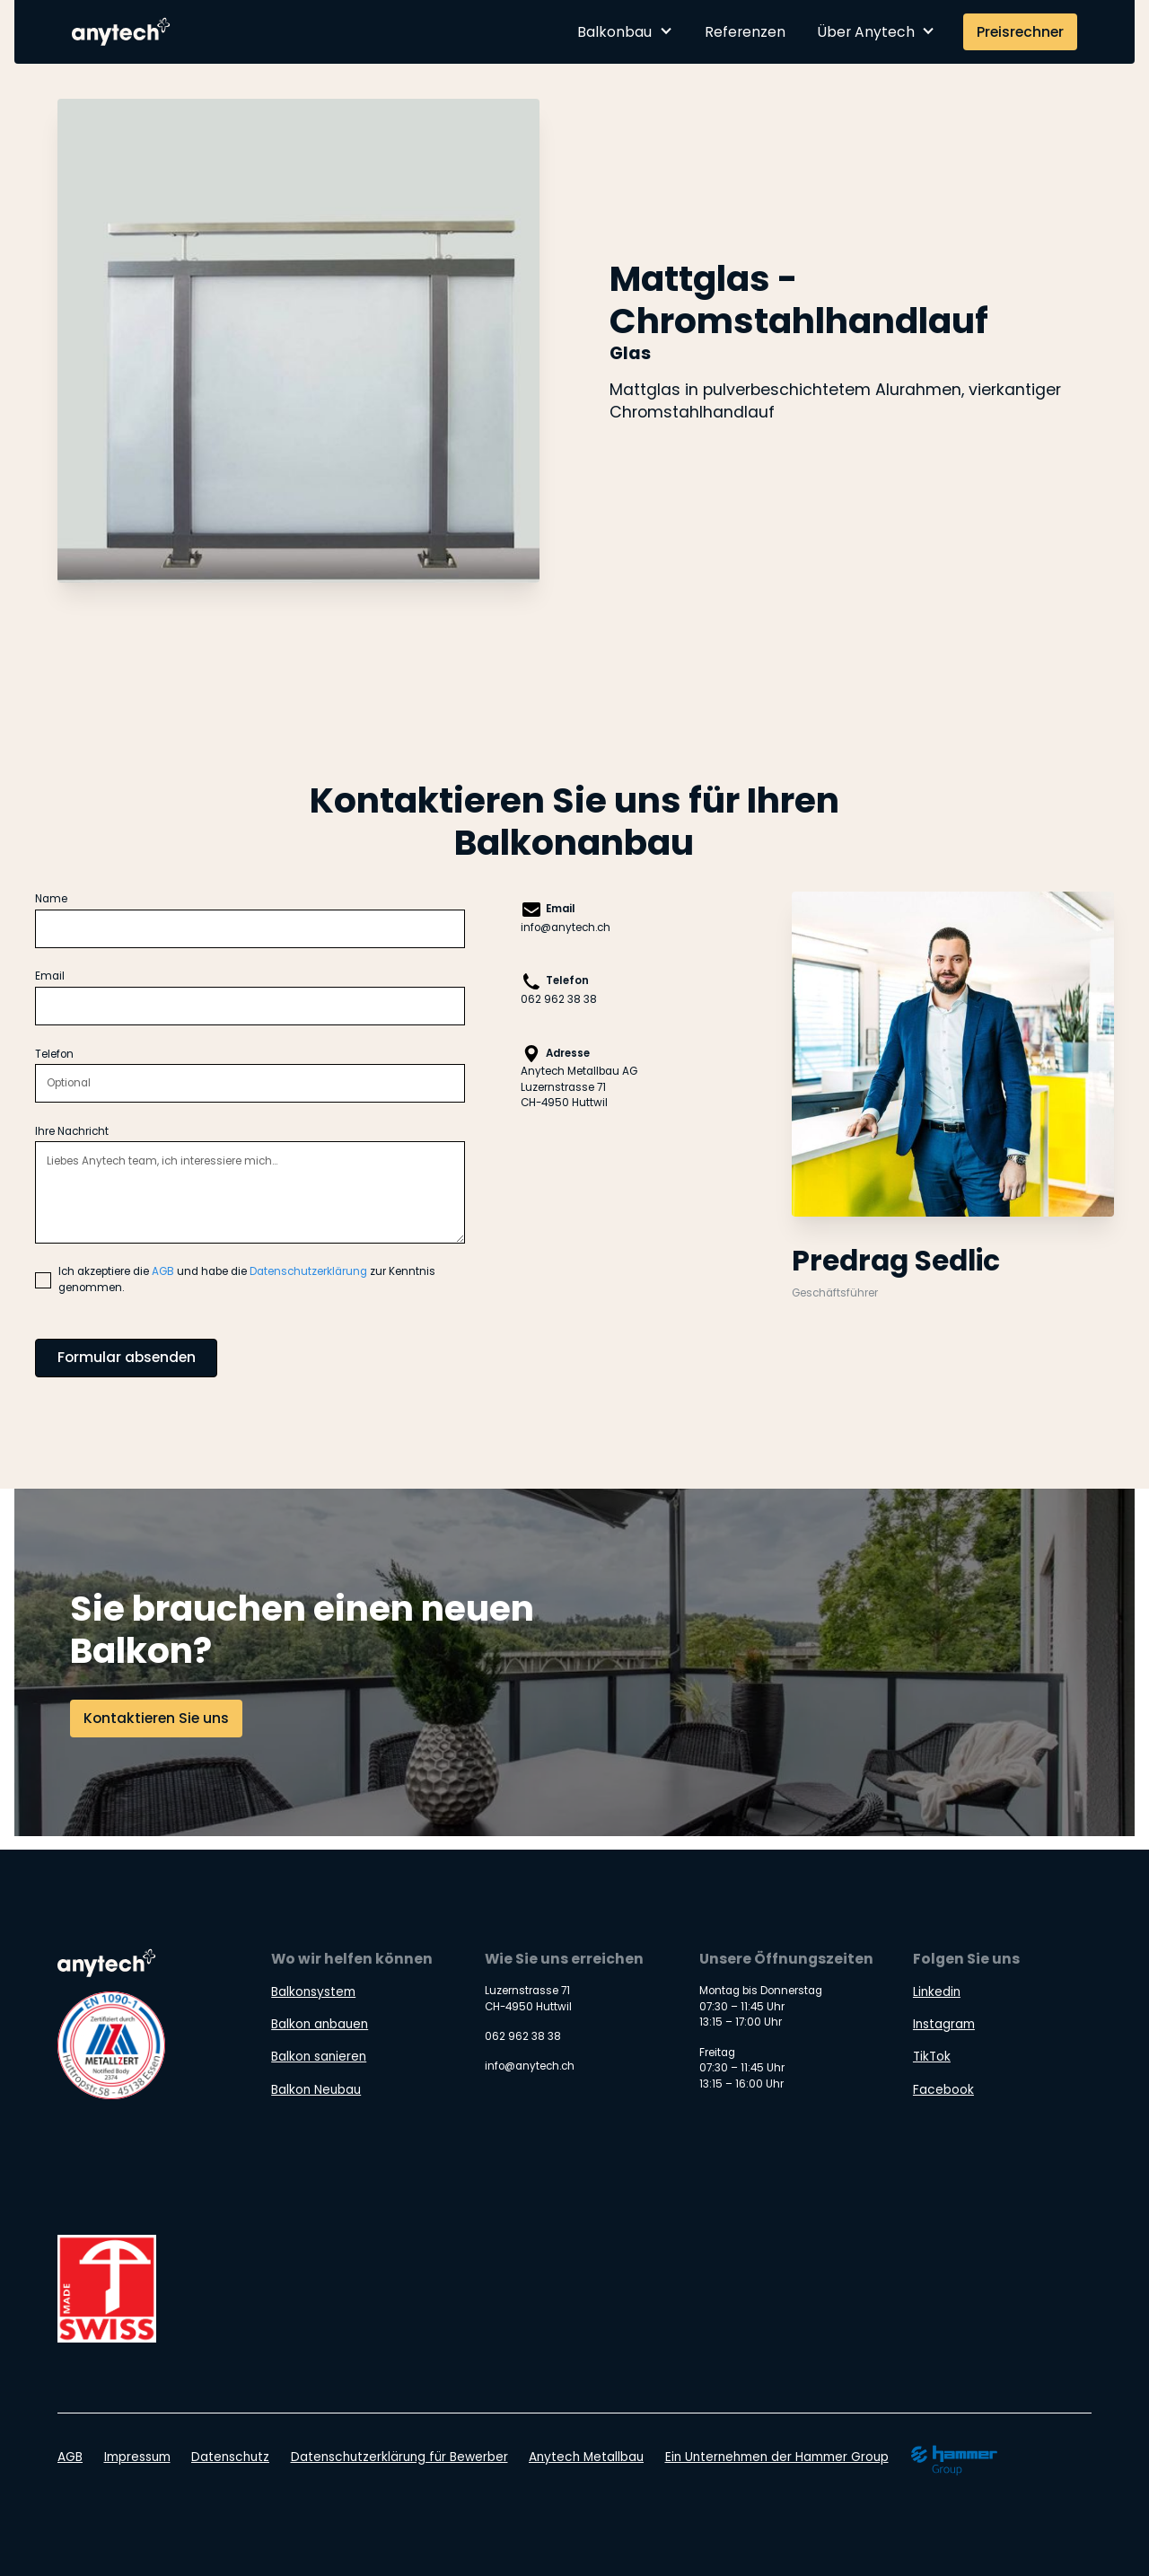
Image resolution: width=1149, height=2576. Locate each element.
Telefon (54, 1054)
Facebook (943, 2089)
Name (51, 899)
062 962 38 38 (559, 999)
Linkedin (936, 1991)
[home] (123, 31)
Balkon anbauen (319, 2024)
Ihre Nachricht (72, 1131)
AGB (163, 1271)
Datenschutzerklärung (308, 1271)
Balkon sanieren (318, 2056)
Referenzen (745, 31)
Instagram (944, 2024)
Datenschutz (230, 2457)
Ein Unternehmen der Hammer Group (777, 2457)
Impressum (137, 2457)
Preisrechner (1020, 31)
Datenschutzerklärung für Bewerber (399, 2457)
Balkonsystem (313, 1991)
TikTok (932, 2056)
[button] (625, 31)
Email (50, 976)
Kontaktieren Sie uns (156, 1718)
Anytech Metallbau (586, 2457)
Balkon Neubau (316, 2089)
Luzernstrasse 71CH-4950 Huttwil (564, 1095)
